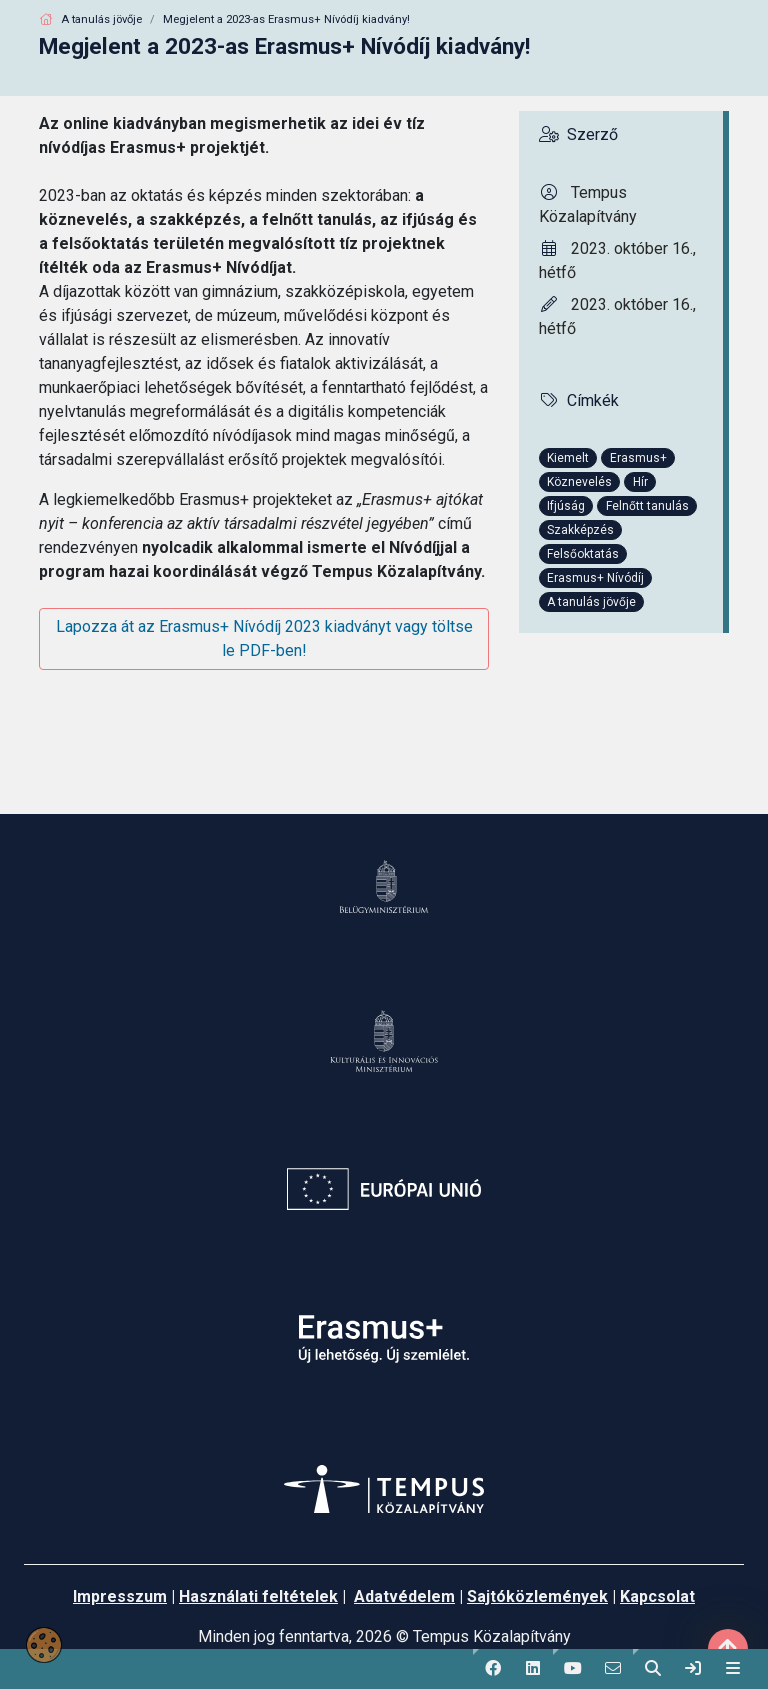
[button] (493, 1669)
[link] (693, 1669)
